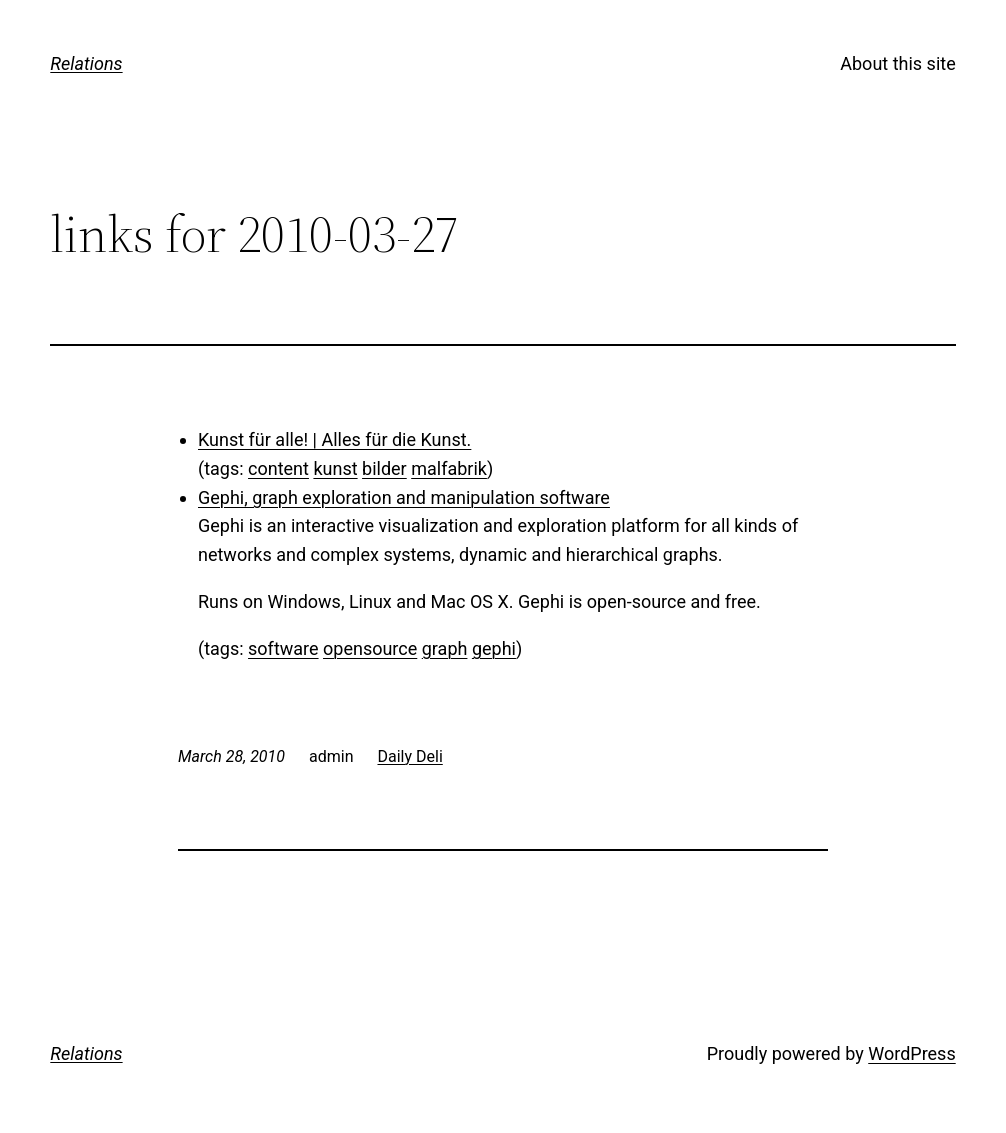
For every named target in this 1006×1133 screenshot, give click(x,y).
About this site (897, 63)
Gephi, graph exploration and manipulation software (404, 497)
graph (445, 648)
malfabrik (449, 468)
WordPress (911, 1053)
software (283, 648)
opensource (370, 648)
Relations (86, 63)
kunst (335, 468)
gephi (494, 648)
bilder (384, 468)
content (278, 468)
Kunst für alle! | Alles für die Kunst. (334, 439)
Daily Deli (409, 756)
